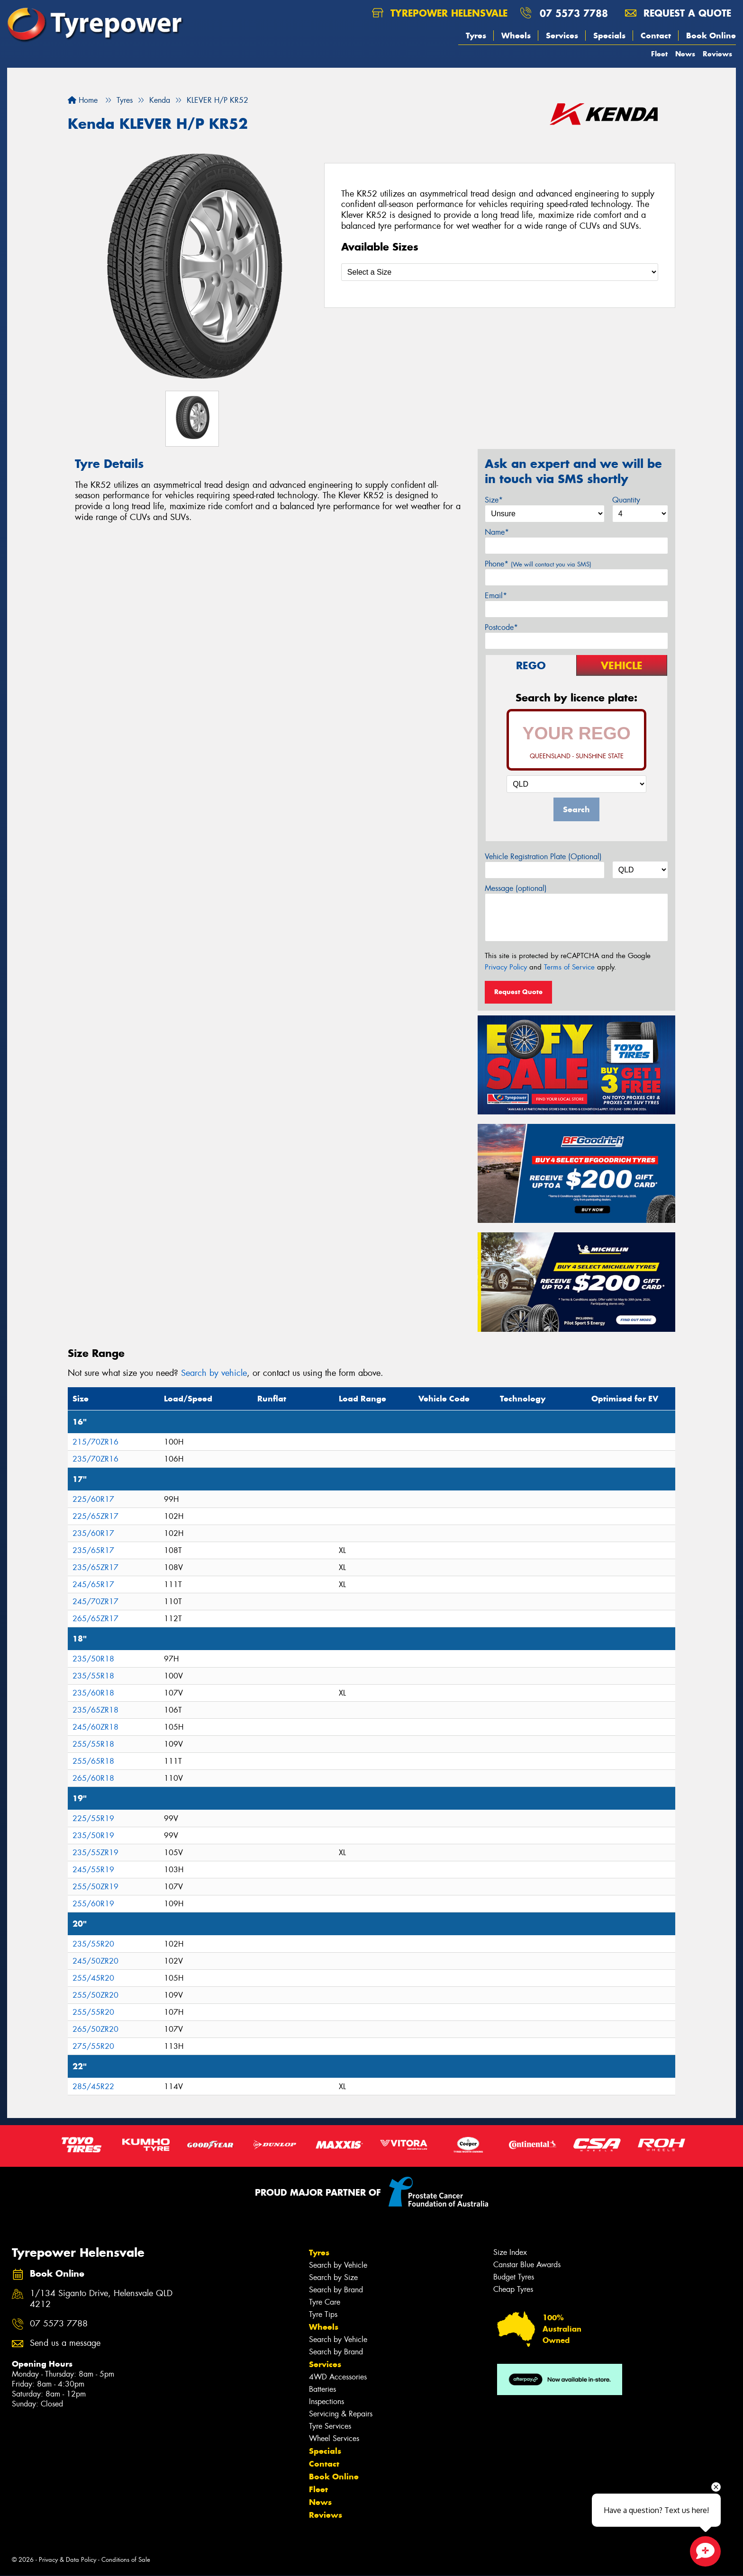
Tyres (476, 35)
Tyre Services (330, 2426)
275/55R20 (93, 2046)
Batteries (322, 2389)
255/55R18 (93, 1744)
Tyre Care (324, 2302)
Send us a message (65, 2343)
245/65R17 (93, 1584)
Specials (609, 35)
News (685, 53)
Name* (497, 532)
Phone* (538, 564)
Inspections (326, 2401)
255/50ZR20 (95, 1995)
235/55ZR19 (95, 1853)
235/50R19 (93, 1835)
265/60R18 (93, 1778)
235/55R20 (93, 1944)
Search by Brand (336, 2290)
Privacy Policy (506, 967)
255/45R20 (93, 1978)
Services (562, 35)
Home (83, 100)
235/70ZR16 (95, 1459)
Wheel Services (334, 2438)
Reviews (717, 53)
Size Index (510, 2252)
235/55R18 (93, 1676)
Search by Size (333, 2277)
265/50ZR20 (95, 2029)
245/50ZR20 (95, 1961)
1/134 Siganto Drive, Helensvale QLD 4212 (101, 2299)
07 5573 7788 (574, 13)
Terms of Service (569, 967)
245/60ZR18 (95, 1727)
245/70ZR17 (95, 1602)
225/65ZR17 (95, 1516)
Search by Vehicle (338, 2265)
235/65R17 (93, 1550)
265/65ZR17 (95, 1619)
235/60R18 (93, 1693)
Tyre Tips (323, 2314)
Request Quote (518, 991)
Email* (496, 596)
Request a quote (678, 13)
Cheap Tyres (513, 2289)
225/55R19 (93, 1818)
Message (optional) (516, 888)
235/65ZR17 (95, 1567)
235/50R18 (93, 1659)
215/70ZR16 (95, 1442)
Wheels (516, 35)
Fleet (659, 53)
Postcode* (501, 627)
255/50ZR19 (95, 1887)
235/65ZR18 (95, 1710)
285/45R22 (93, 2086)
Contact (656, 35)
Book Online (711, 35)
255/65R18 (93, 1761)
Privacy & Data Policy (67, 2560)
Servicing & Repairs (340, 2414)
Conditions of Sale (125, 2560)
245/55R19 (93, 1870)
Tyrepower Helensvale (439, 13)
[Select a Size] (499, 272)
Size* (494, 500)
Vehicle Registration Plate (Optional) (543, 857)
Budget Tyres (513, 2277)
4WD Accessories (338, 2377)
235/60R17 (93, 1533)
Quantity (626, 500)
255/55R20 (93, 2012)
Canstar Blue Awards (527, 2265)
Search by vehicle (214, 1373)
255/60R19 (93, 1904)
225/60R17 (93, 1499)
